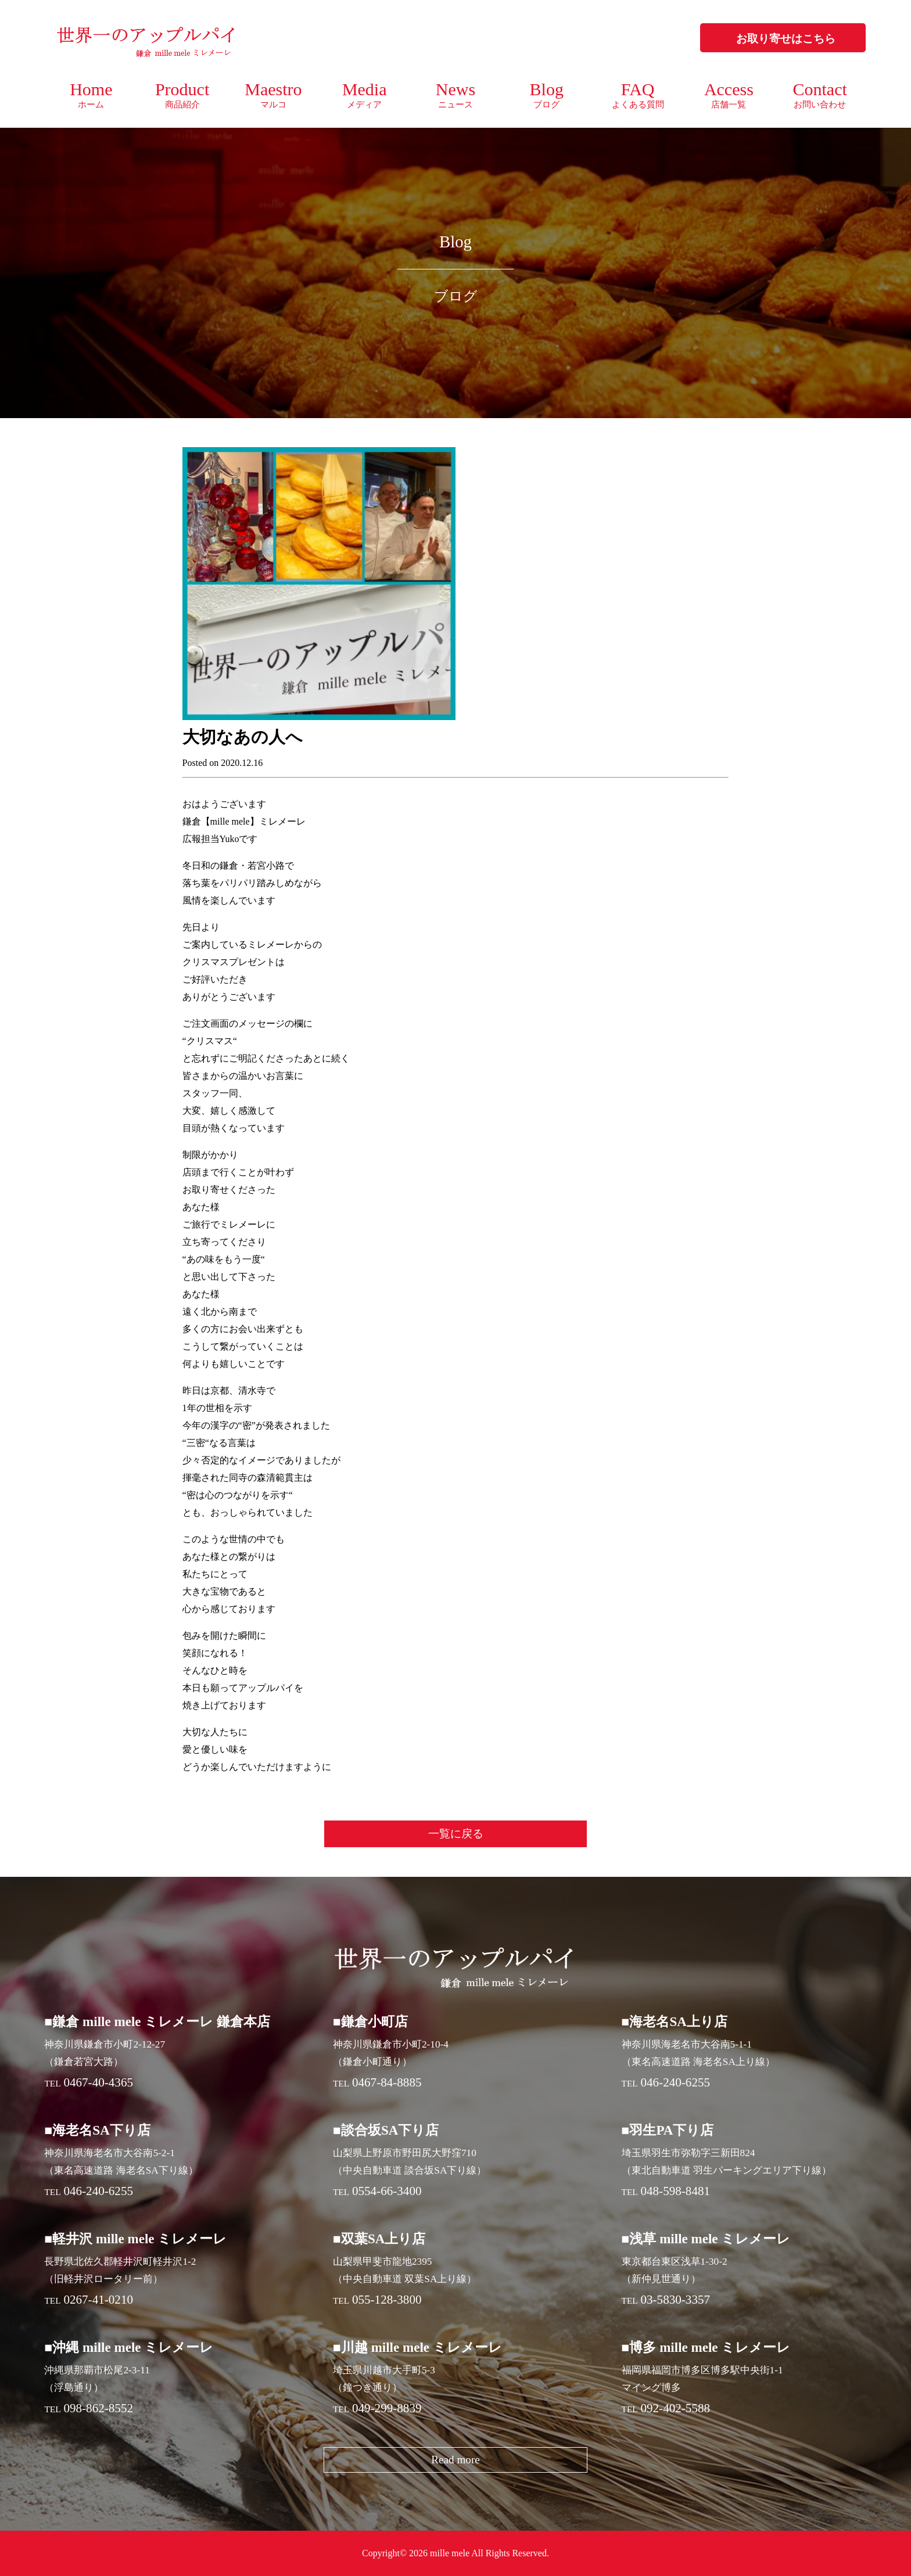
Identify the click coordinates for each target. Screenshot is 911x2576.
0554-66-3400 (387, 2191)
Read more (455, 2459)
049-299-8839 (387, 2408)
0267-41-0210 (98, 2300)
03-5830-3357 (675, 2300)
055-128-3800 (387, 2300)
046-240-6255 (675, 2082)
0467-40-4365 (98, 2082)
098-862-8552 (98, 2408)
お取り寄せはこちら (785, 39)
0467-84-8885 (387, 2082)
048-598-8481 (675, 2191)
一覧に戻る (455, 1833)
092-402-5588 (675, 2408)
